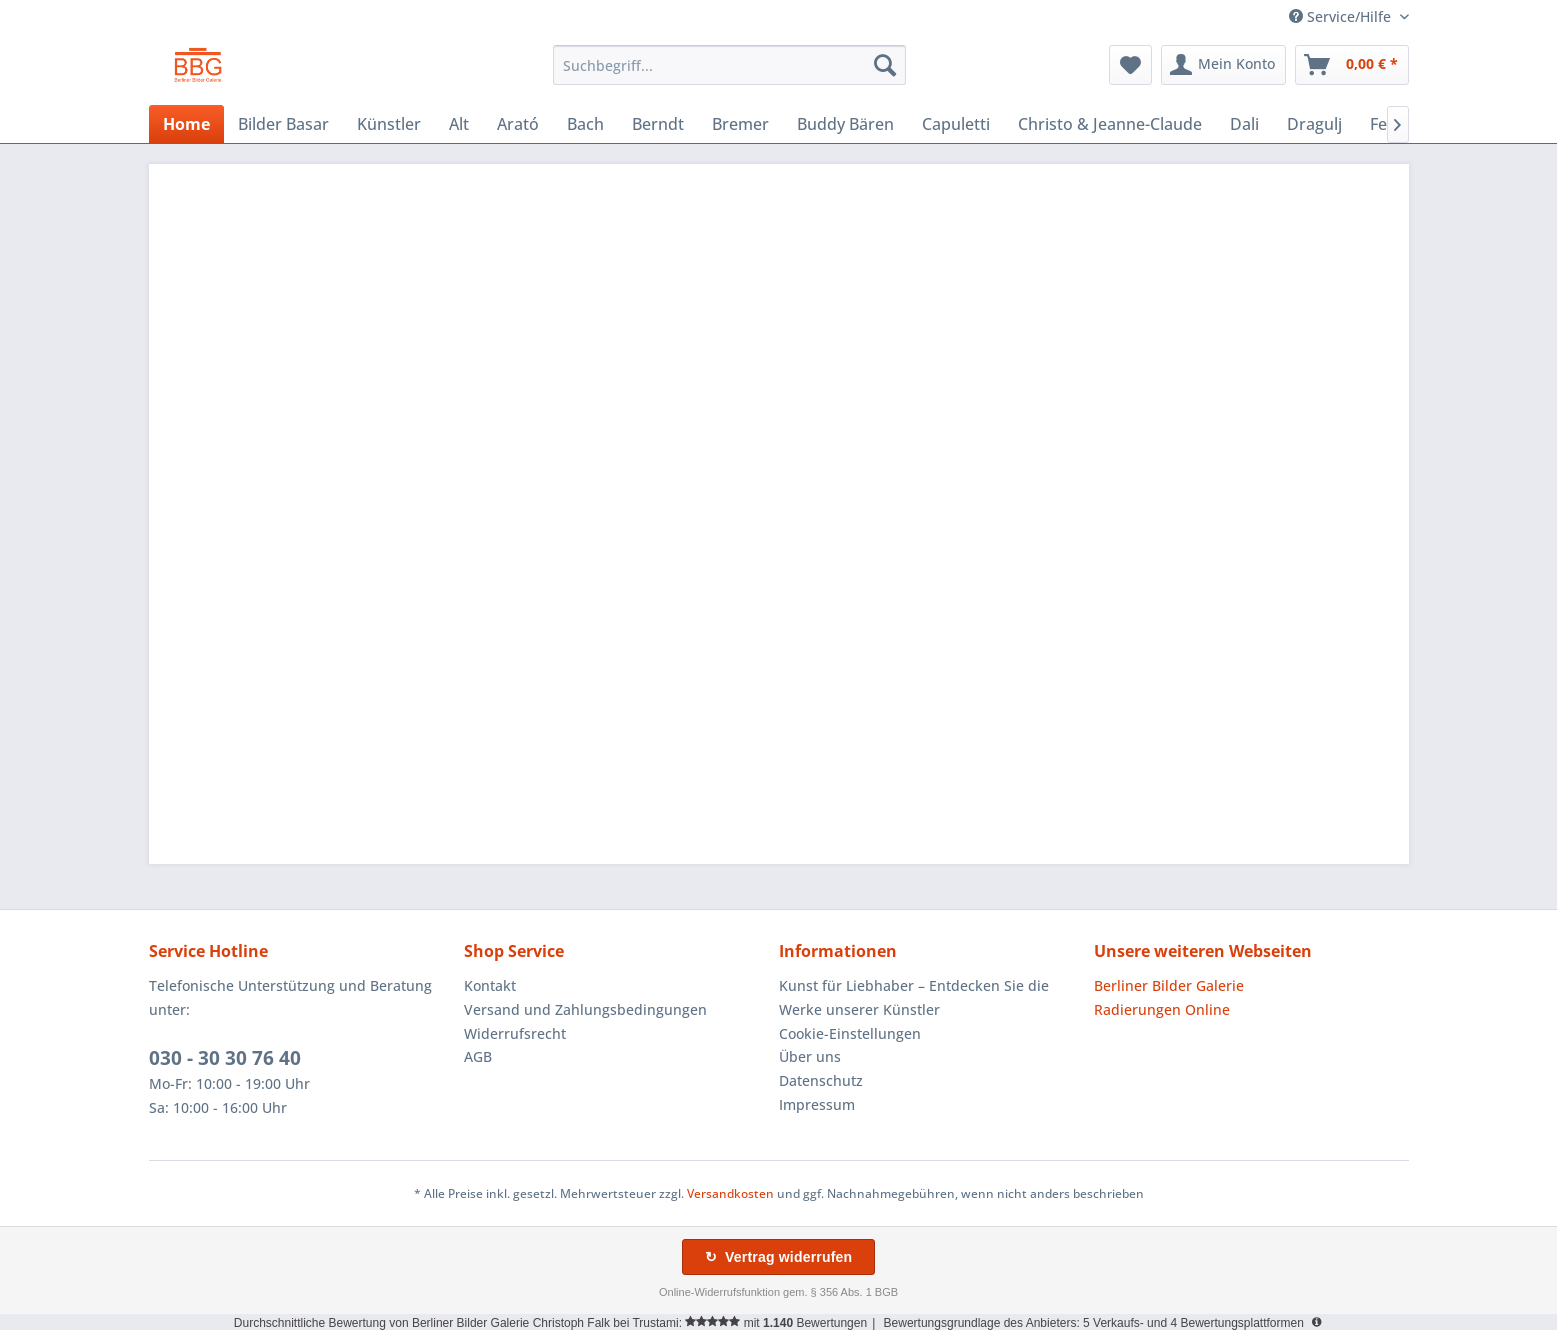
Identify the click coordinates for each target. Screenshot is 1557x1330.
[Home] (186, 124)
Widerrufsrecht (515, 1033)
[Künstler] (389, 124)
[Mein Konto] (1223, 65)
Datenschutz (821, 1080)
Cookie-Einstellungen (850, 1033)
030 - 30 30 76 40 (225, 1058)
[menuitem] (729, 65)
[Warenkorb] (1352, 65)
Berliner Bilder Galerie (1169, 985)
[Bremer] (740, 124)
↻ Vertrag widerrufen (779, 1257)
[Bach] (585, 124)
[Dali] (1244, 124)
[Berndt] (658, 124)
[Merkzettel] (1130, 65)
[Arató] (518, 124)
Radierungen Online (1162, 1009)
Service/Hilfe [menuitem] (1342, 16)
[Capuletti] (956, 124)
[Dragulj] (1314, 124)
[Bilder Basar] (283, 124)
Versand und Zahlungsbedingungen (585, 1009)
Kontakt (490, 985)
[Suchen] (885, 65)
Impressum (817, 1104)
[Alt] (459, 124)
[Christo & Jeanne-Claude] (1110, 124)
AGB (478, 1056)
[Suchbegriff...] (729, 65)
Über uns (810, 1056)
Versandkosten (730, 1193)
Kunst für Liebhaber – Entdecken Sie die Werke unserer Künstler (914, 997)
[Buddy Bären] (845, 124)
